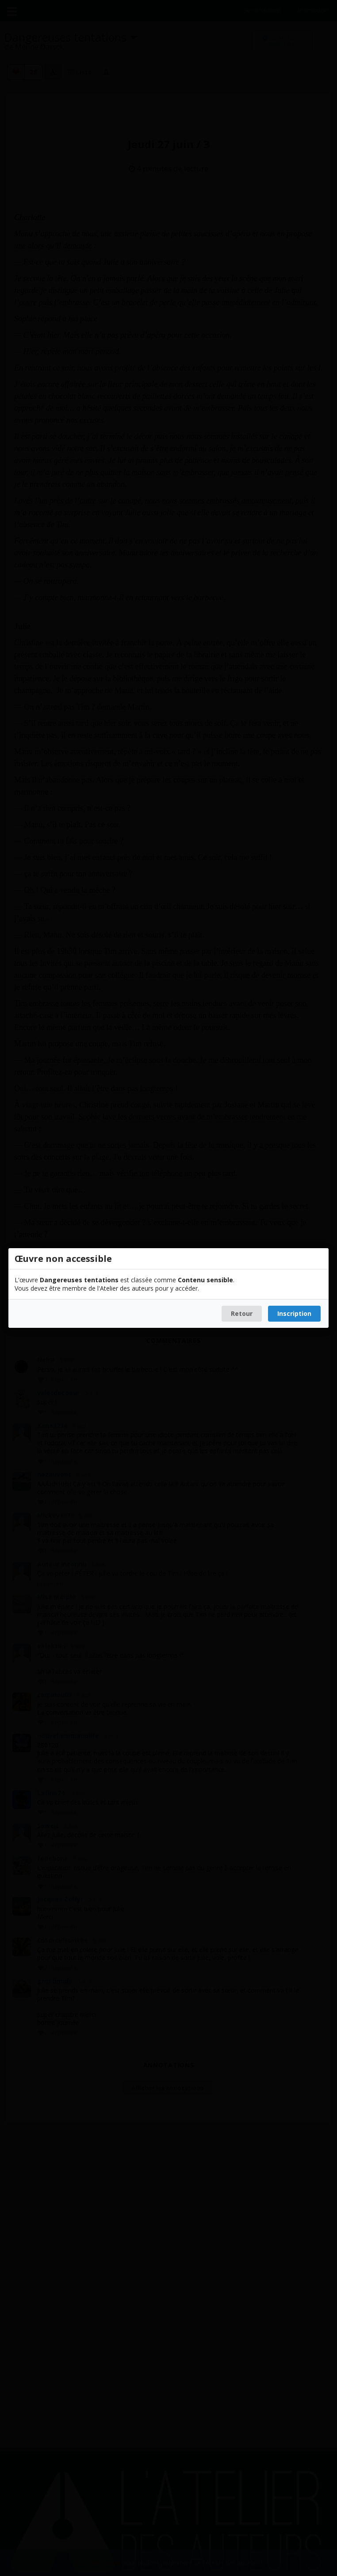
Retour (242, 1313)
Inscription (294, 1313)
